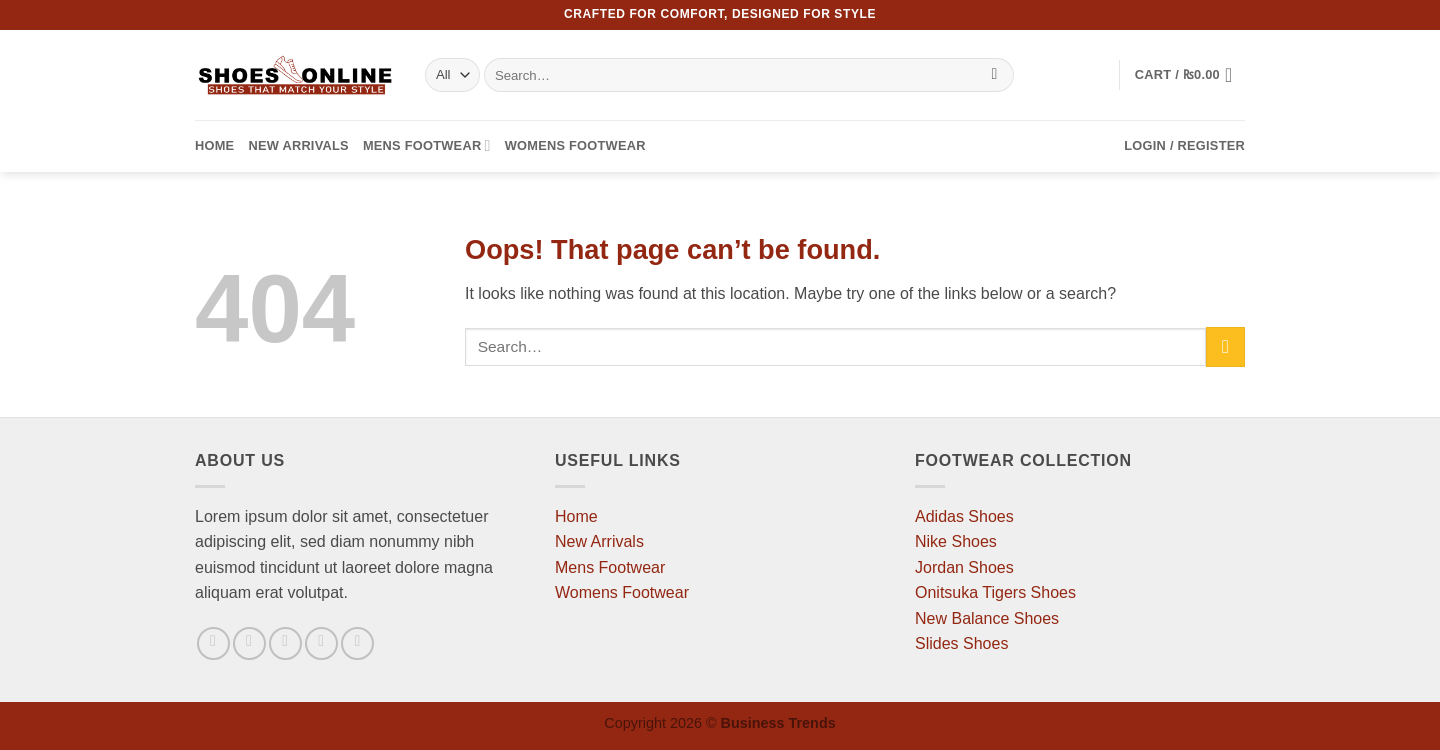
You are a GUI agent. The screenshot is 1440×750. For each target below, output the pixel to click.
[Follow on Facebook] (213, 643)
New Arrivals (298, 145)
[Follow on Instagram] (249, 643)
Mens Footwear (427, 145)
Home (214, 145)
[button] (1190, 75)
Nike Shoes (956, 541)
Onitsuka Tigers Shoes (995, 592)
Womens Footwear (575, 145)
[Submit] (994, 75)
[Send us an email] (321, 643)
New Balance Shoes (987, 618)
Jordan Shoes (964, 567)
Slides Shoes (961, 643)
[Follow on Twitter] (285, 643)
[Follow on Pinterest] (357, 643)
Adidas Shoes (964, 516)
